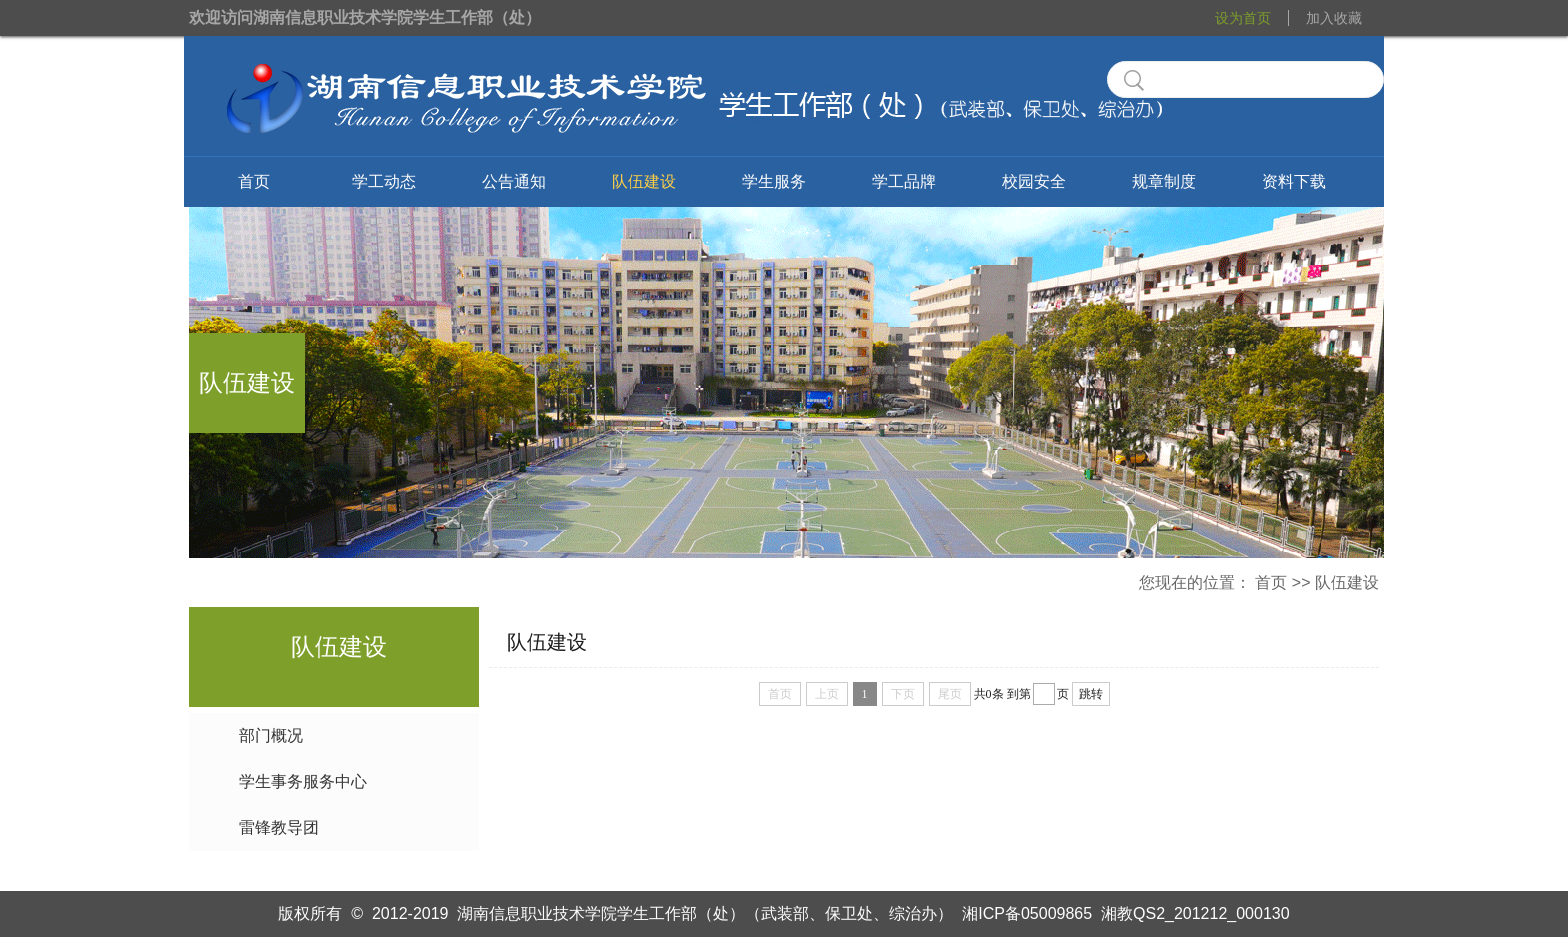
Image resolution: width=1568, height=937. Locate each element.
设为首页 (1243, 18)
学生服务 (774, 181)
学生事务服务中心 (303, 781)
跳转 (1091, 694)
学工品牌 (904, 181)
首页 (254, 181)
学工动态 (384, 181)
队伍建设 (644, 181)
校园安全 (1034, 181)
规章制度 (1164, 181)
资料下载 (1294, 181)
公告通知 (514, 181)
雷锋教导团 (279, 827)
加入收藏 (1334, 18)
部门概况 (271, 735)
